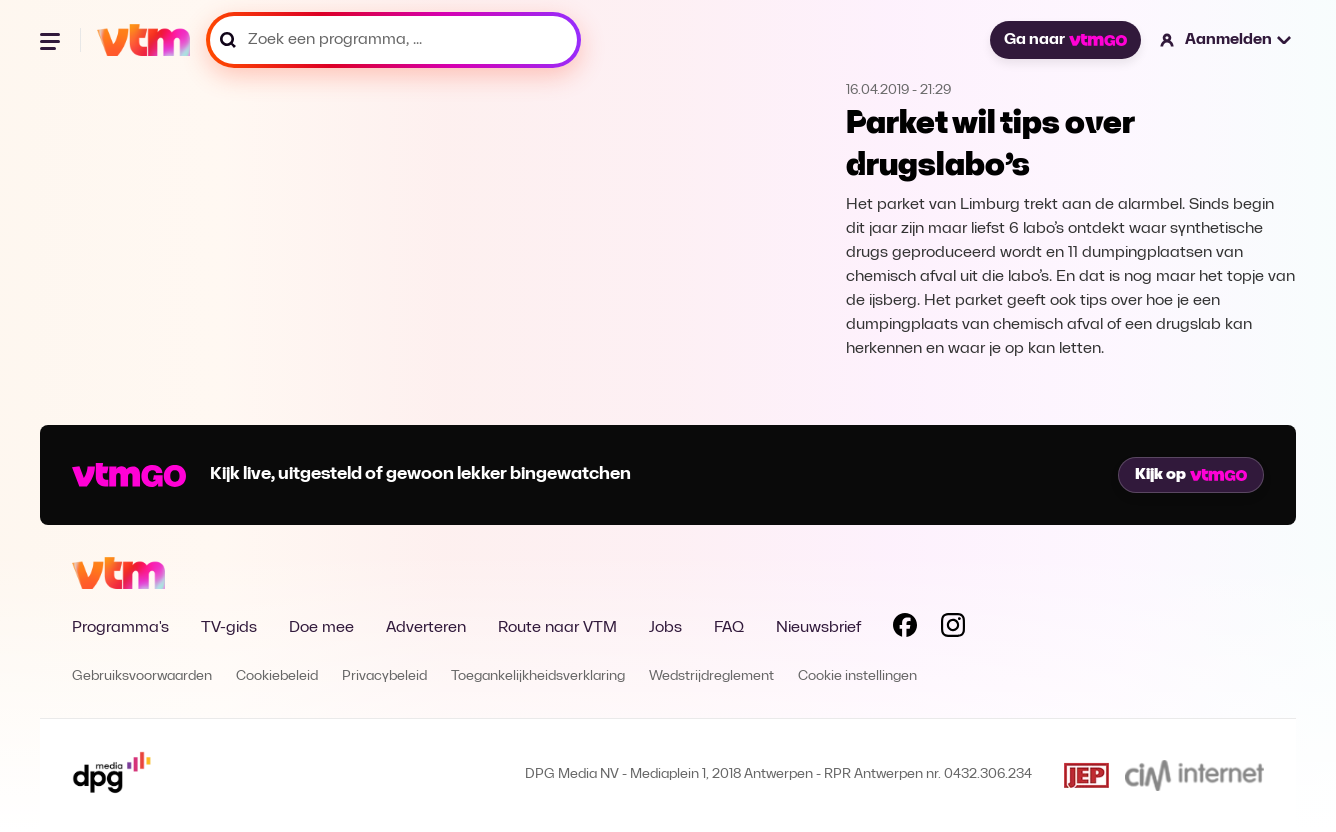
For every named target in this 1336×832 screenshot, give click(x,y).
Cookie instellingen (857, 676)
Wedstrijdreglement (711, 676)
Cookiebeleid (277, 676)
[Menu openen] (52, 40)
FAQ (729, 628)
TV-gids (229, 628)
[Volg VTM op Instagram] (953, 629)
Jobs (665, 628)
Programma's (120, 628)
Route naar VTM (557, 628)
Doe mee (321, 628)
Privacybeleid (384, 676)
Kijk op (1191, 475)
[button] (1226, 40)
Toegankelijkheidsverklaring (538, 676)
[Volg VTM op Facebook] (905, 629)
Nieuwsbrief (818, 628)
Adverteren (426, 628)
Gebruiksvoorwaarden (142, 676)
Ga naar (1065, 40)
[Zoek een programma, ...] (393, 40)
